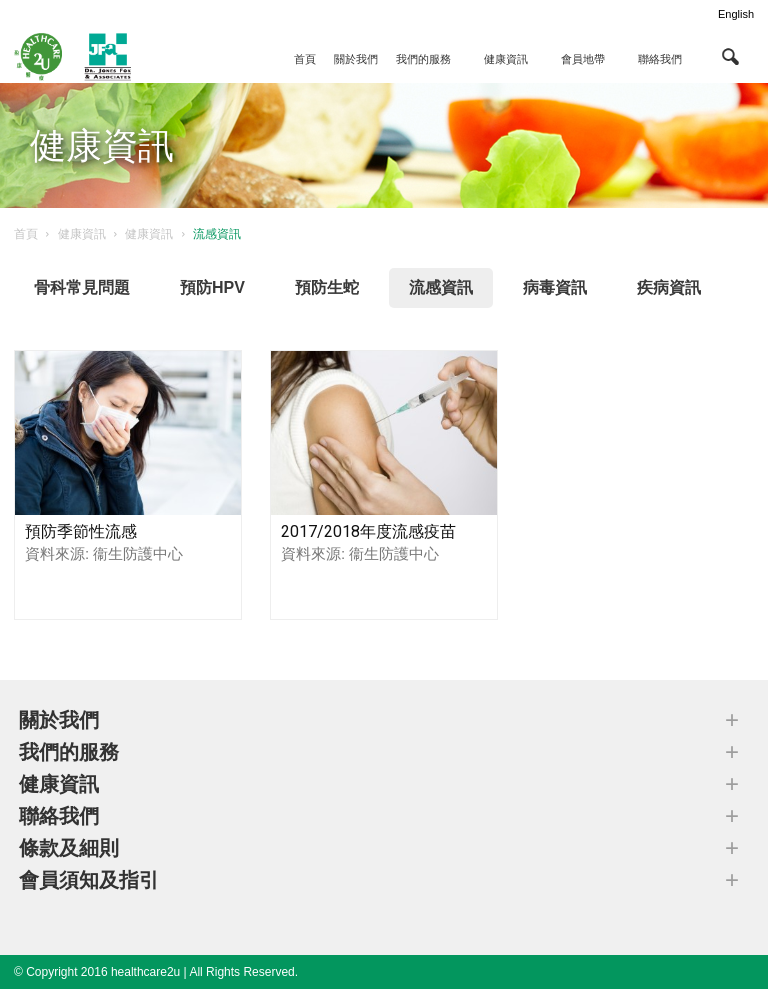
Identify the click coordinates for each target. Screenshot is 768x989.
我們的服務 (423, 59)
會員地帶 (583, 59)
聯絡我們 (660, 59)
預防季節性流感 (81, 531)
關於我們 (356, 59)
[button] (730, 56)
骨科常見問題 (82, 287)
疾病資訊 (669, 287)
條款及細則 (69, 848)
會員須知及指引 (89, 880)
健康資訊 (506, 59)
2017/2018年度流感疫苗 (368, 531)
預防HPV (212, 287)
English (736, 14)
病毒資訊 (555, 287)
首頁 (305, 59)
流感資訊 (441, 287)
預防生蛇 (327, 287)
